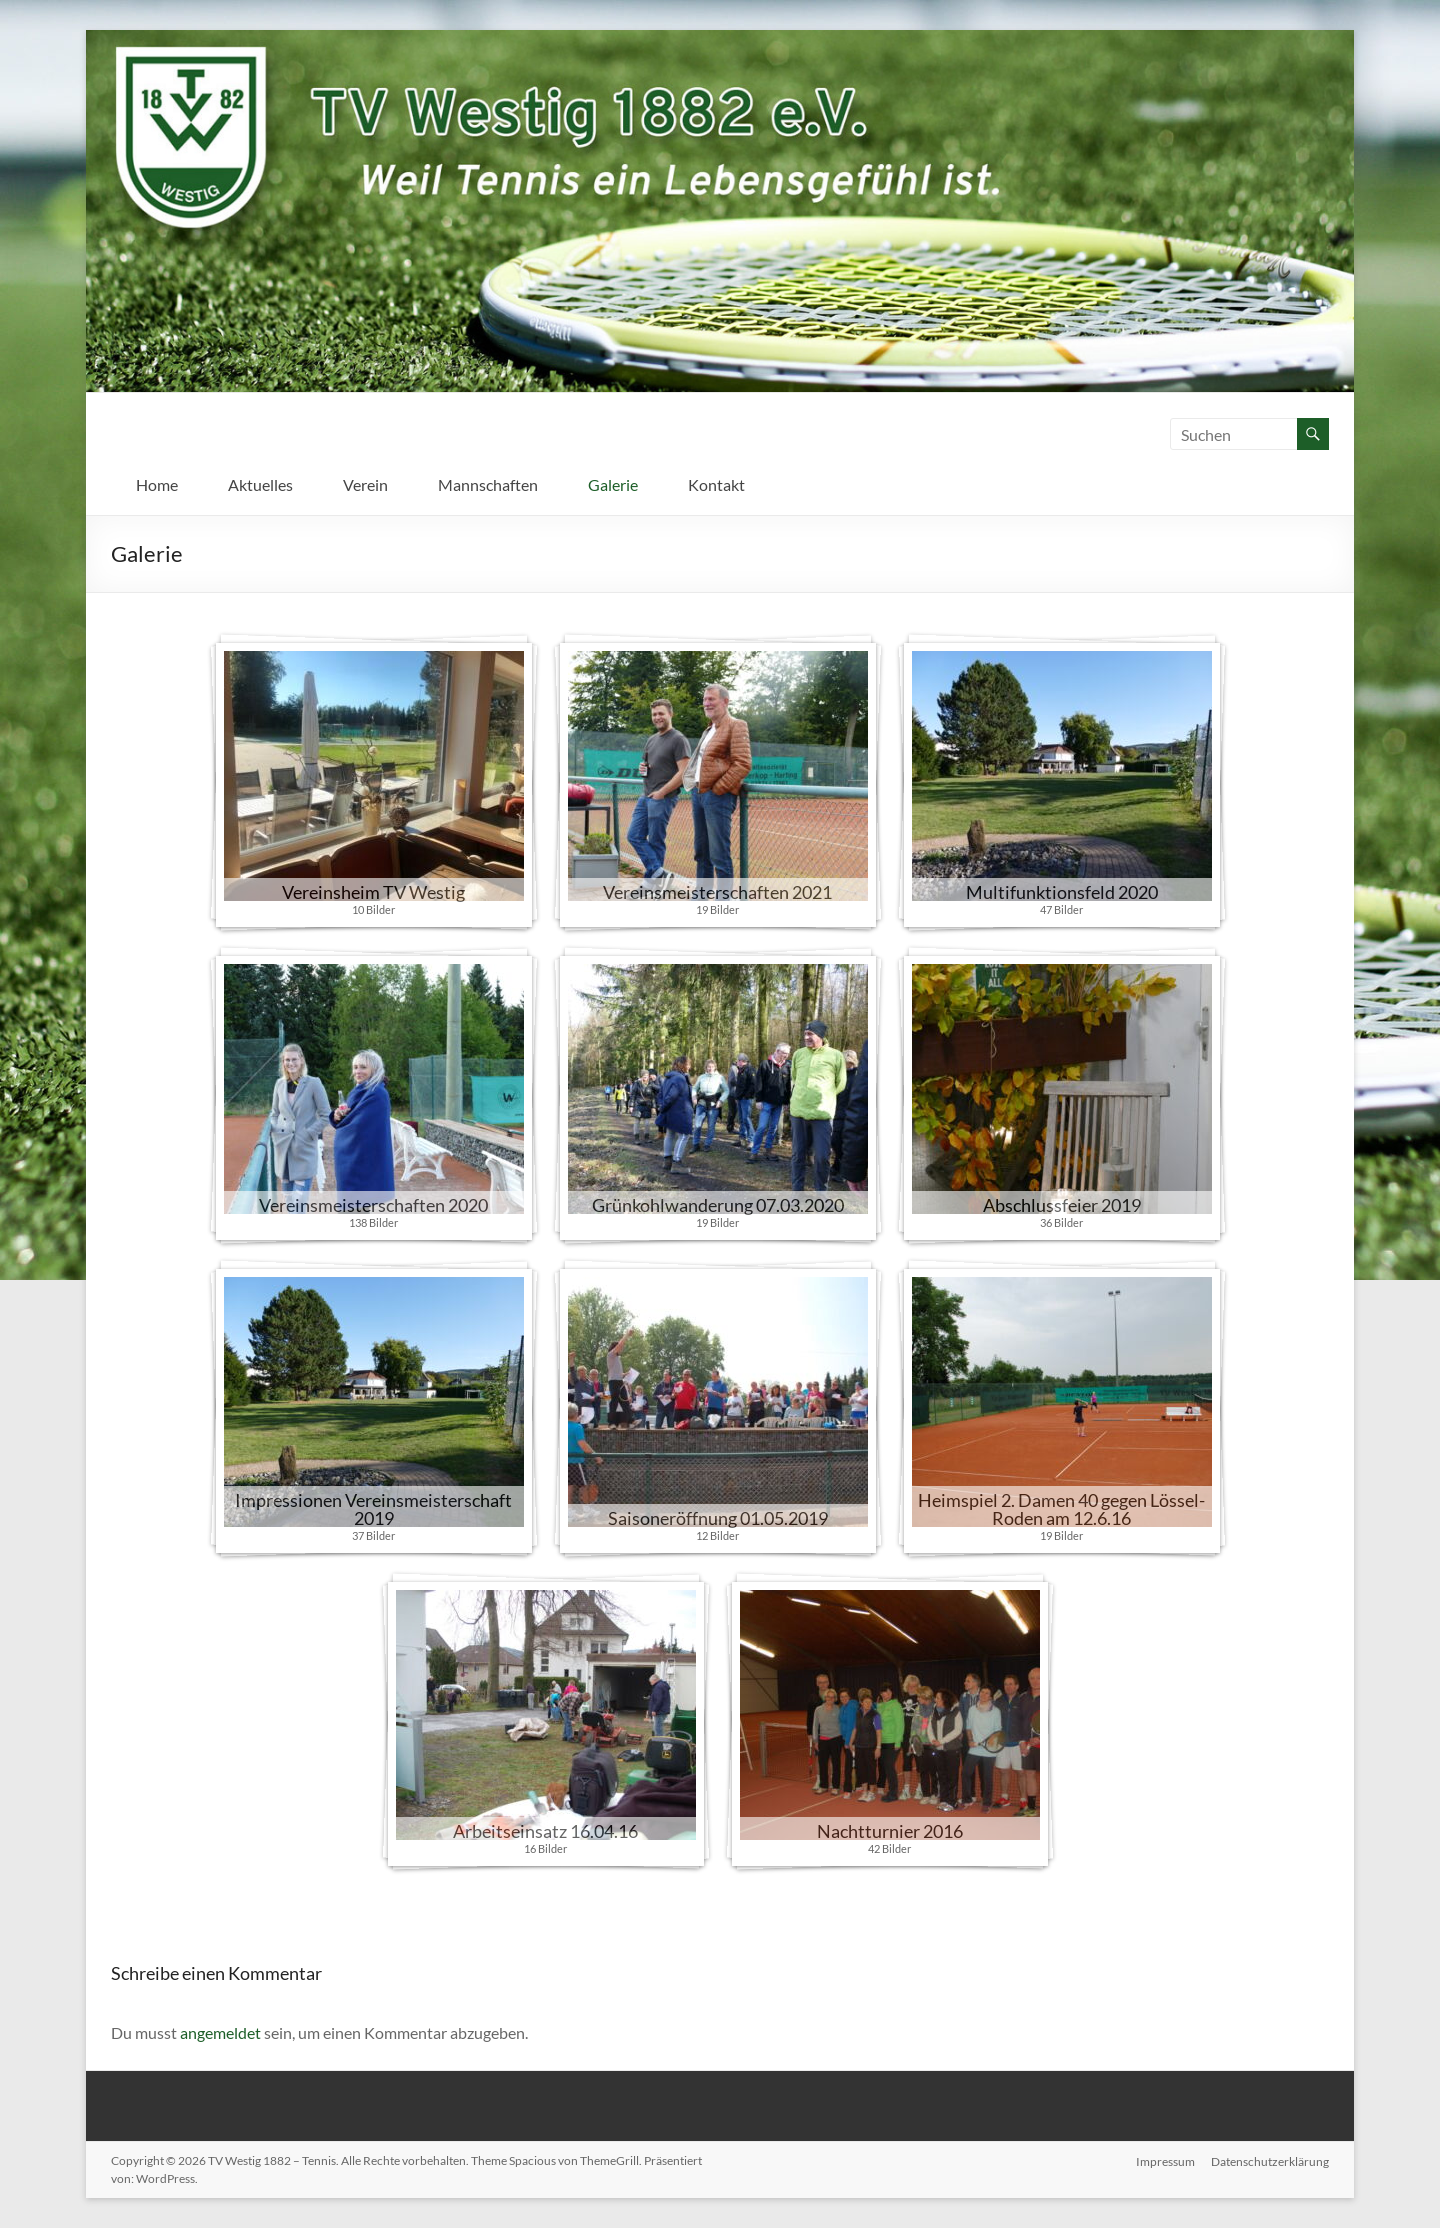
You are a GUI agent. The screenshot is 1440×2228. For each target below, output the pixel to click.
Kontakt (716, 484)
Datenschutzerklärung (1270, 2160)
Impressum (1165, 2160)
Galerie (613, 484)
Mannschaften (488, 484)
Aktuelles (260, 484)
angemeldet (220, 2032)
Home (157, 484)
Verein (365, 484)
